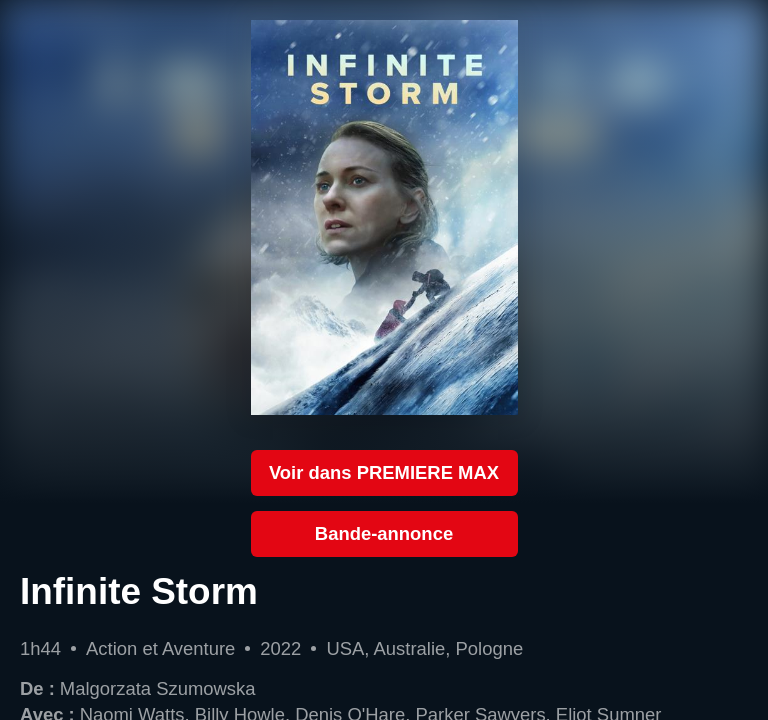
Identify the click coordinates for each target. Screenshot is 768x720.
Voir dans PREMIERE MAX (384, 472)
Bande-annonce (384, 533)
